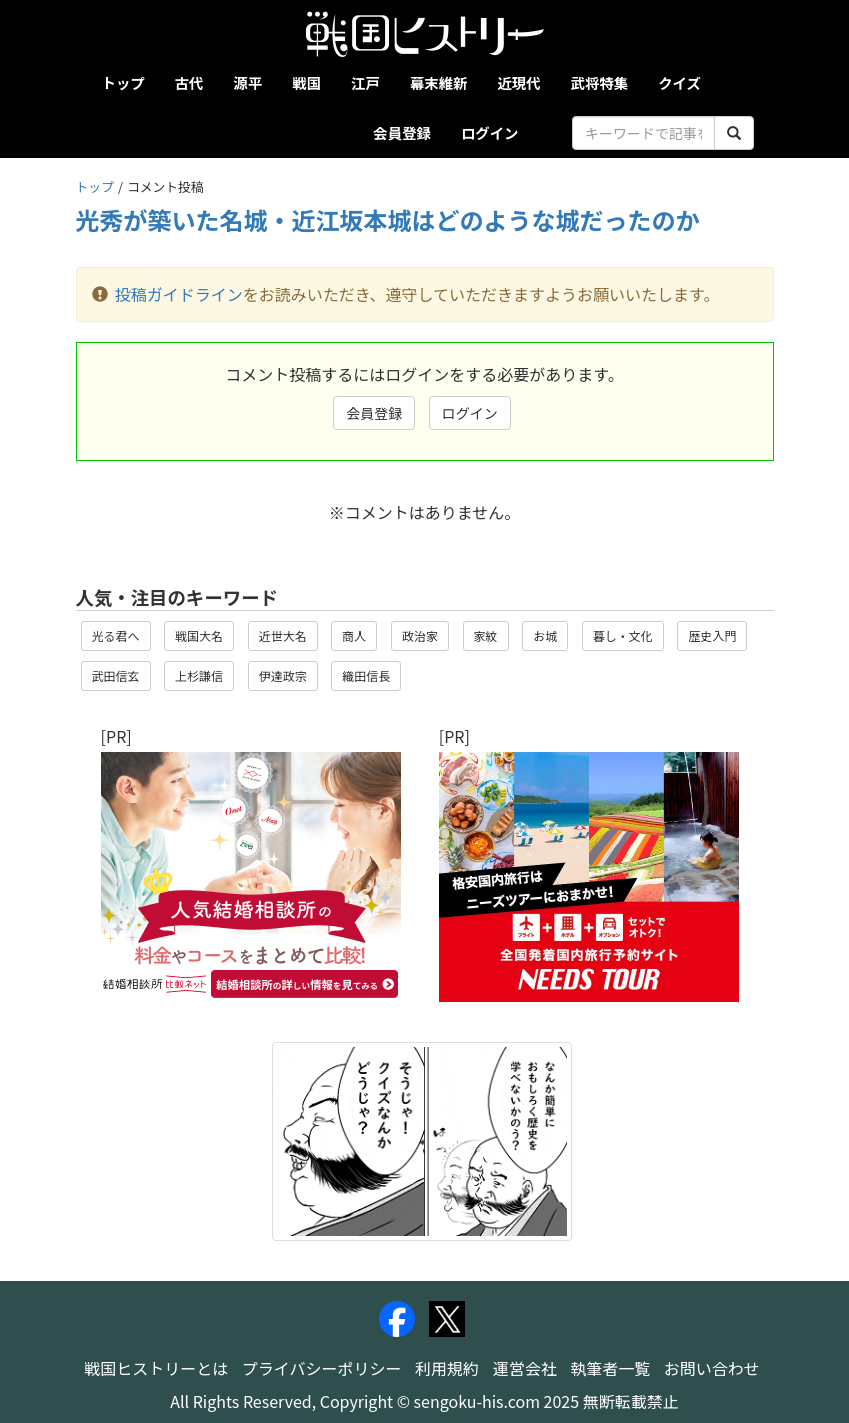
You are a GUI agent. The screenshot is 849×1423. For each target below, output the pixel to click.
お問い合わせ (712, 1368)
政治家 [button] (420, 635)
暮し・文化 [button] (623, 635)
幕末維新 (439, 82)
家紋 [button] (486, 635)
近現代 (518, 82)
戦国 (306, 82)
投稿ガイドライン (179, 294)
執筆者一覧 (610, 1368)
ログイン (490, 132)
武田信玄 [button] (116, 675)
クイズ (679, 82)
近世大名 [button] (283, 635)
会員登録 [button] (374, 413)
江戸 (365, 82)
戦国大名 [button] (199, 635)
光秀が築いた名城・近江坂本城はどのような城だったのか (388, 219)
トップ (123, 82)
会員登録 (402, 132)
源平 (247, 82)
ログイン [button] (470, 413)
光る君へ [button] (116, 635)
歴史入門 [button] (712, 635)
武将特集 (600, 82)
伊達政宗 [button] (283, 675)
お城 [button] (545, 635)
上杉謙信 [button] (199, 675)
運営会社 (525, 1368)
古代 (189, 82)
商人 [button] (354, 635)
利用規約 (447, 1368)
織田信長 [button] (366, 675)
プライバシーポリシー (322, 1368)
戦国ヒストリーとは (156, 1368)
